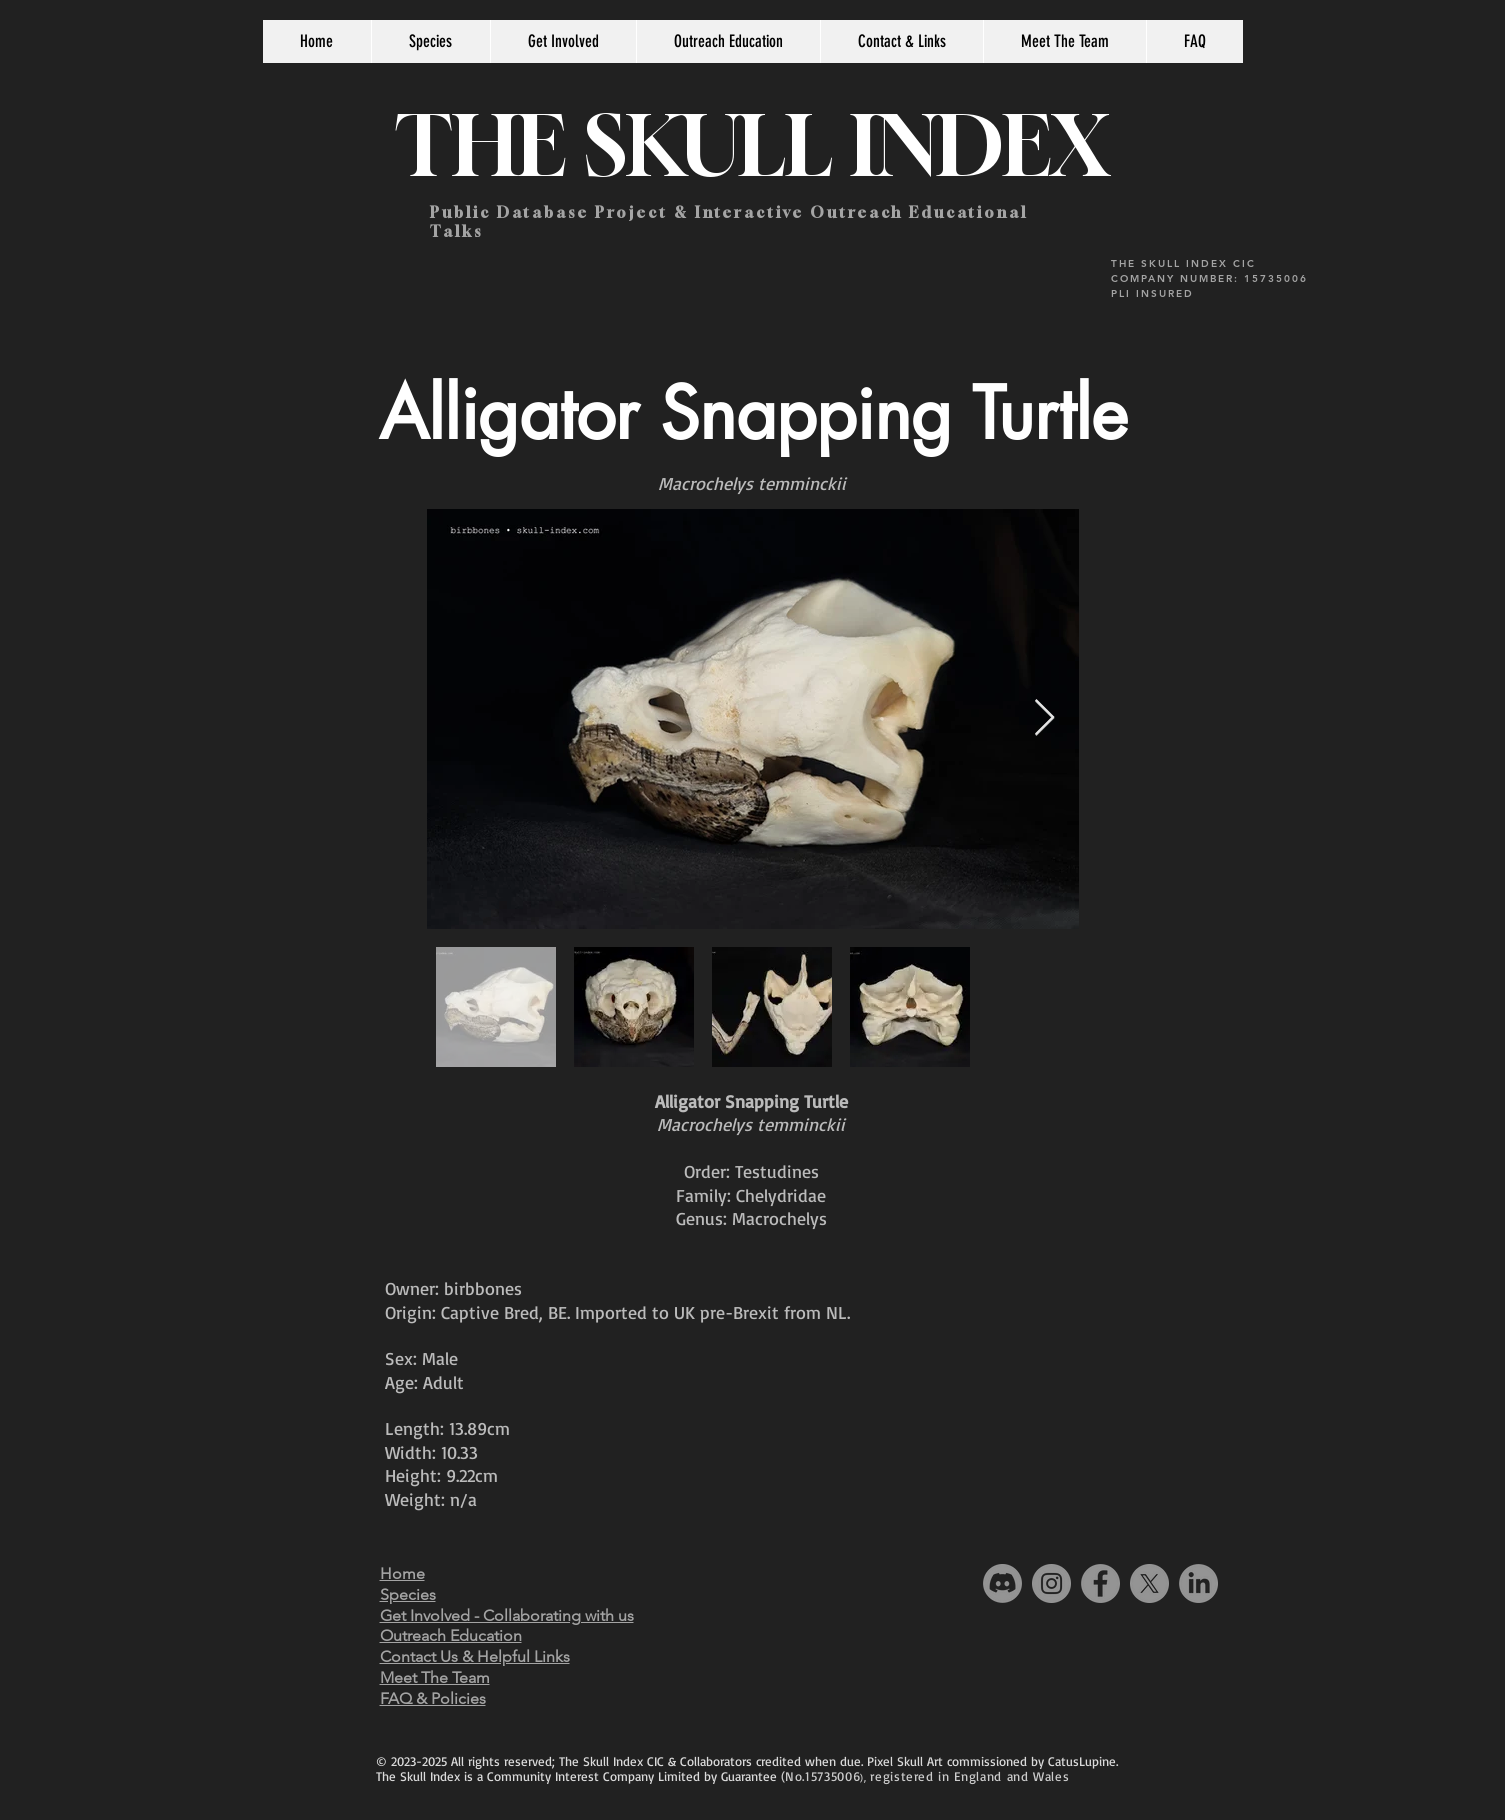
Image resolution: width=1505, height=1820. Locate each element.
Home (402, 1573)
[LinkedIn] (1198, 1583)
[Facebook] (1100, 1583)
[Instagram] (1051, 1583)
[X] (1149, 1583)
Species (408, 1594)
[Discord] (1002, 1583)
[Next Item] (1044, 718)
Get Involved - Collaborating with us (507, 1615)
